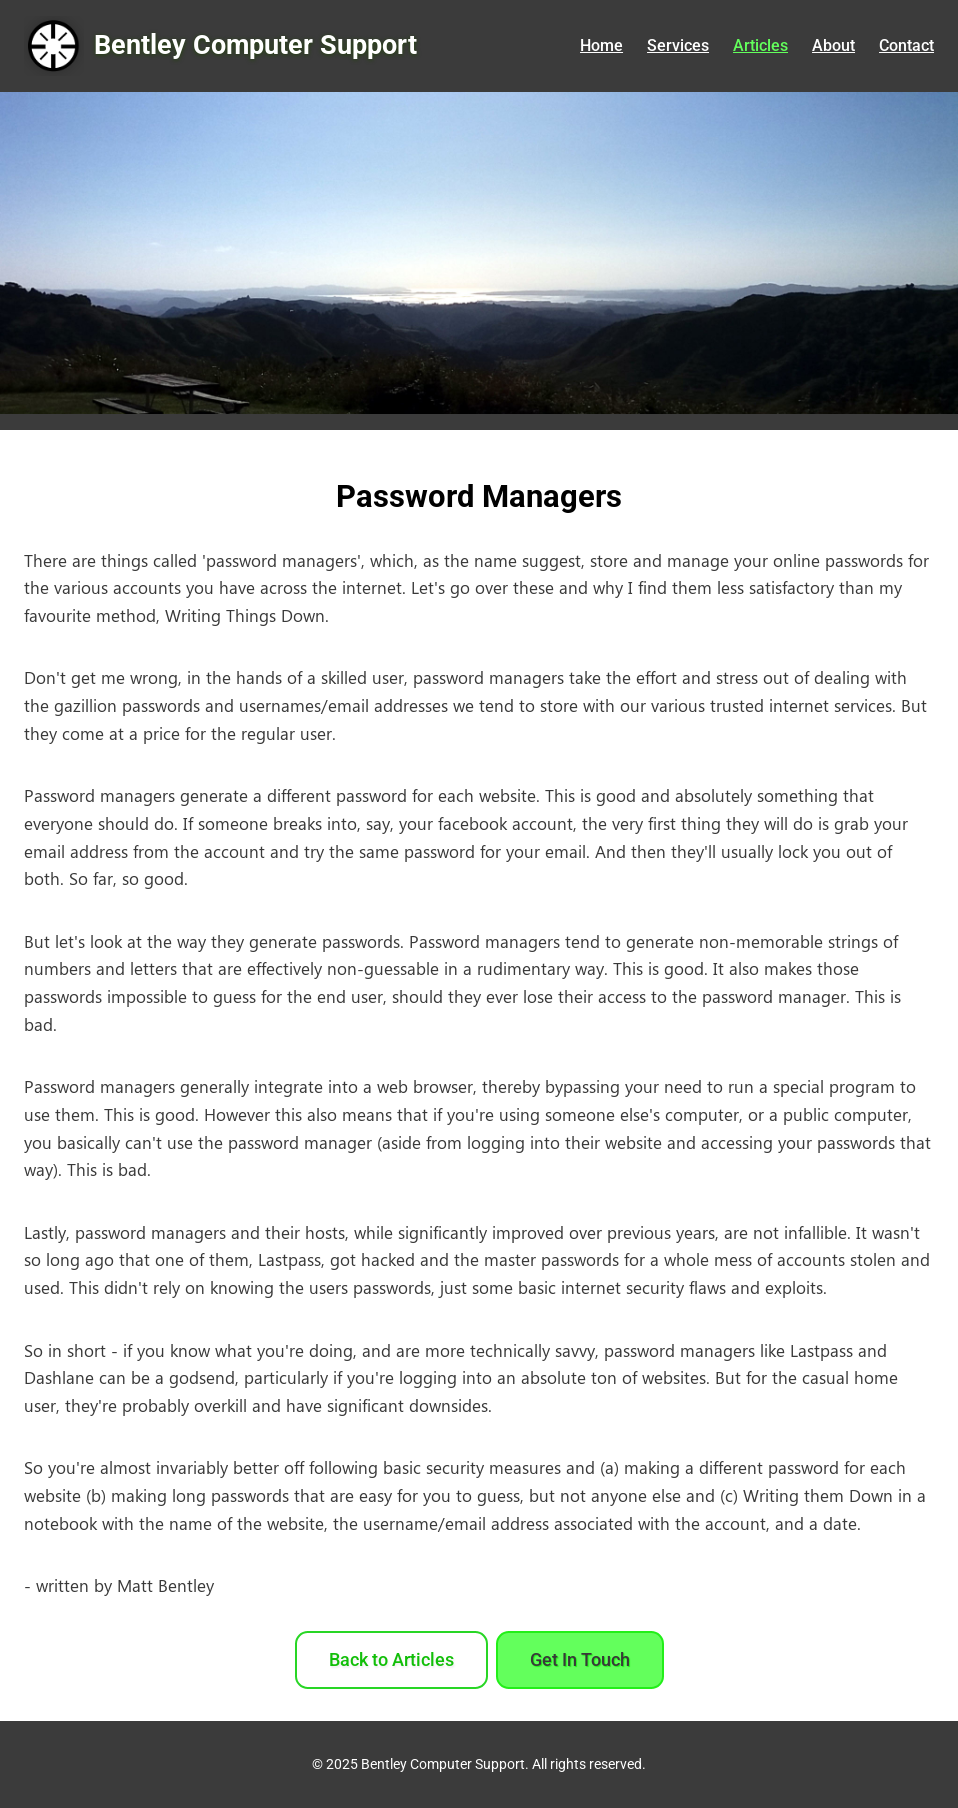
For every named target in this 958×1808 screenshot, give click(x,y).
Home (601, 45)
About (833, 45)
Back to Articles (391, 1660)
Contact (906, 45)
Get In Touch (580, 1660)
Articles (760, 45)
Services (678, 45)
